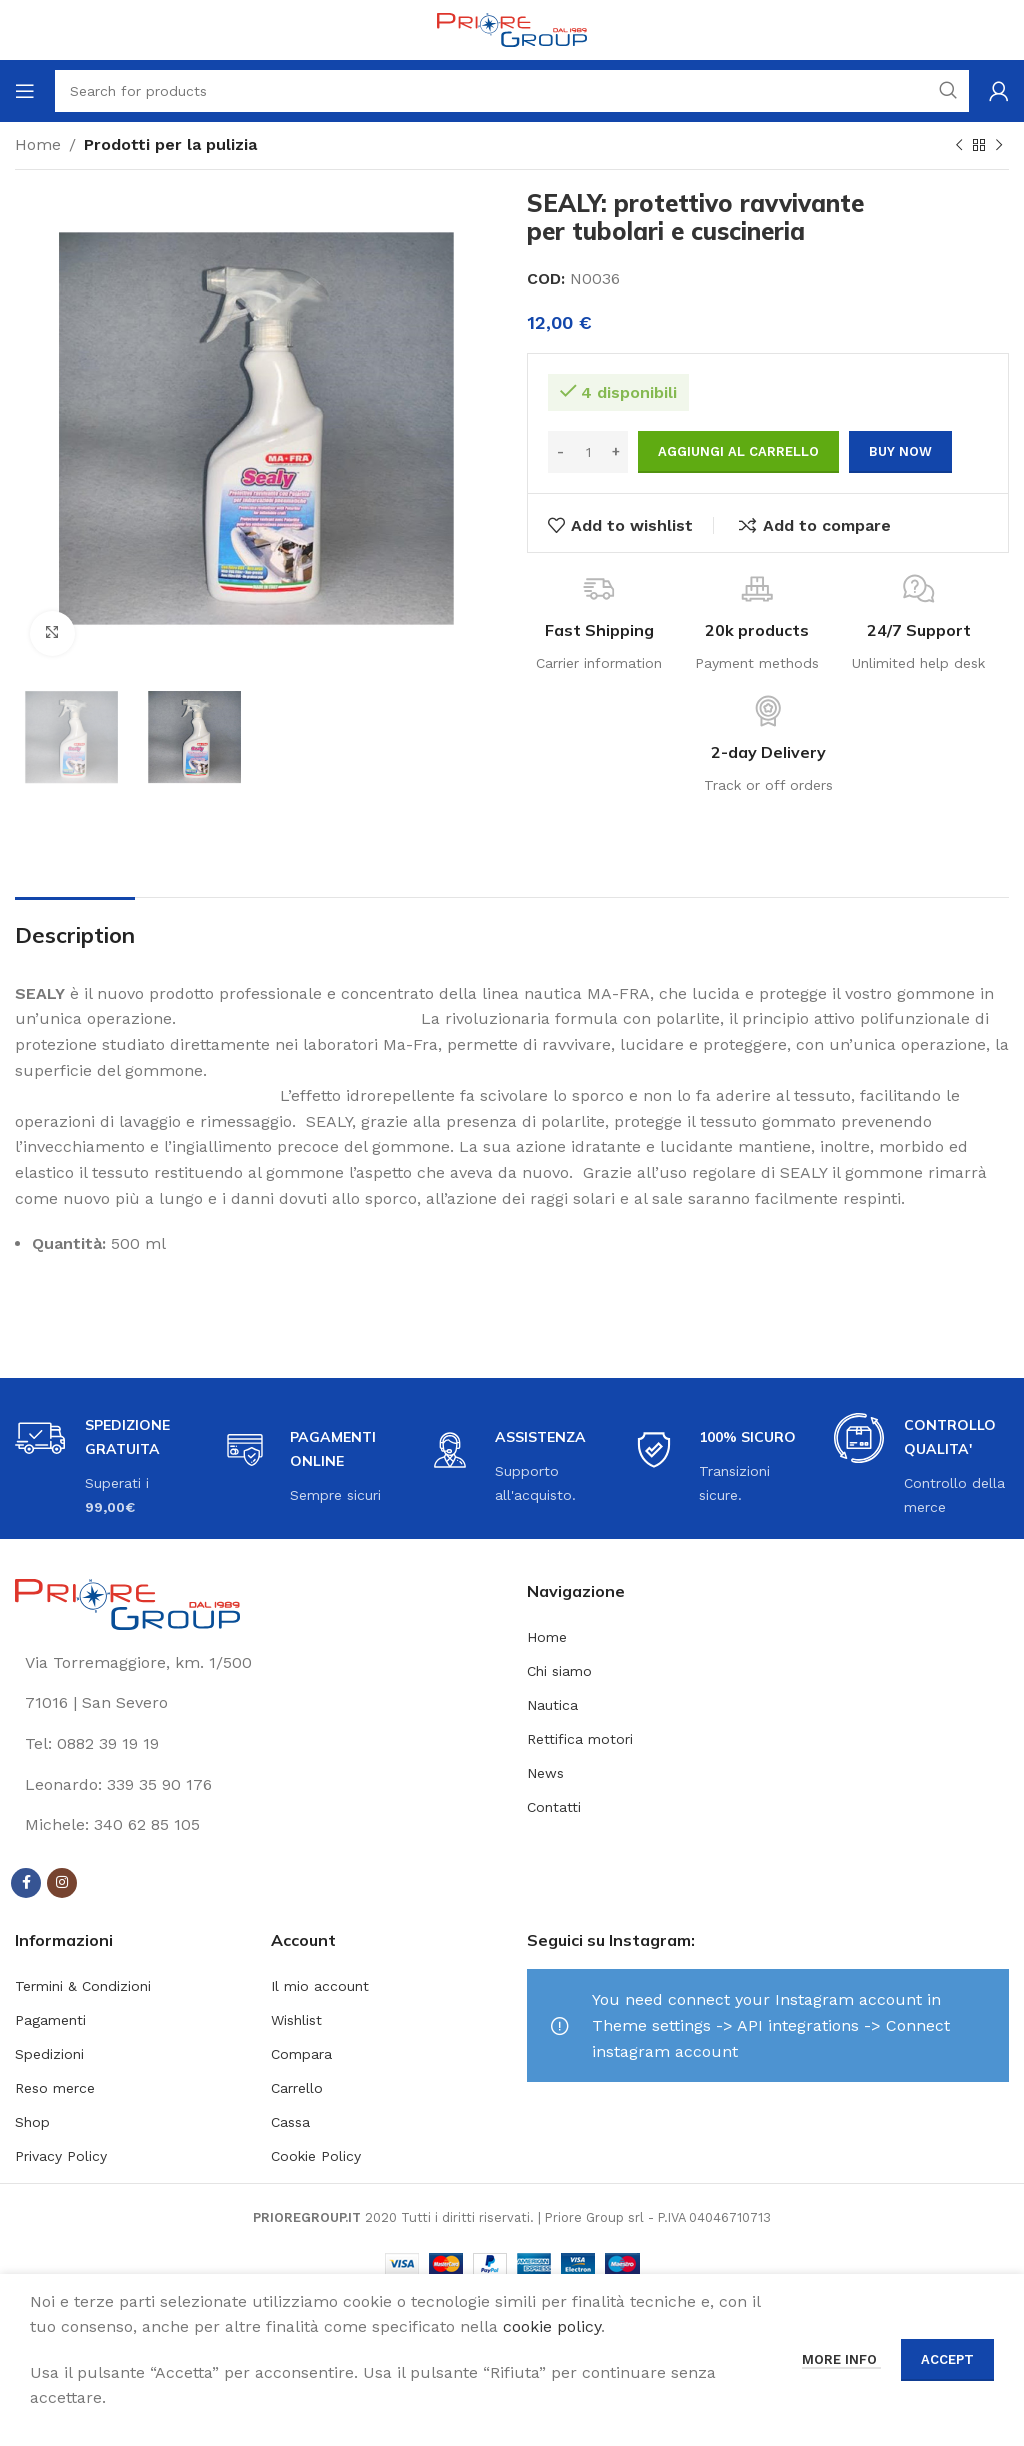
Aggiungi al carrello (738, 451)
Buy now (900, 451)
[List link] (256, 1744)
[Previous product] (959, 146)
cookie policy (552, 2326)
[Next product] (999, 146)
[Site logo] (512, 28)
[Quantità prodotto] (588, 452)
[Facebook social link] (26, 1883)
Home (38, 144)
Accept (947, 2359)
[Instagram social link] (62, 1883)
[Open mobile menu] (25, 91)
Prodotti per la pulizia (170, 144)
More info (841, 2359)
